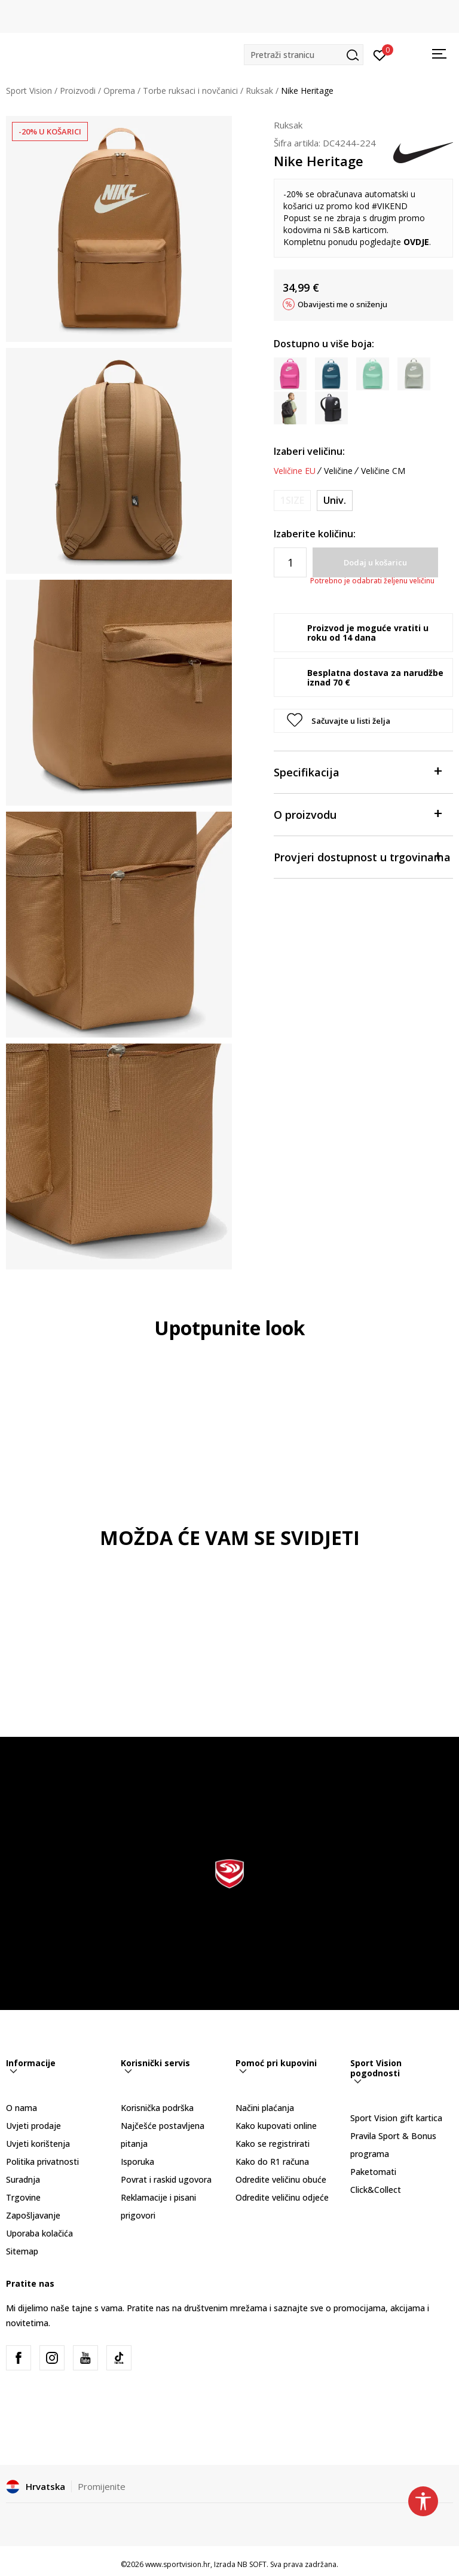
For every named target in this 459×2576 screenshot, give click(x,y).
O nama (21, 2107)
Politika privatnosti (42, 2161)
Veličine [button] (338, 471)
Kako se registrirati (272, 2143)
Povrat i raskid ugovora (166, 2179)
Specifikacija (357, 771)
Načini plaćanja (264, 2107)
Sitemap (22, 2251)
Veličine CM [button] (383, 471)
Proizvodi (78, 90)
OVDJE (416, 241)
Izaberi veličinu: (309, 451)
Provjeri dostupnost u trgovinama (362, 856)
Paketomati (373, 2171)
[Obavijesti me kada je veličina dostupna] (292, 500)
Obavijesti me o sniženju (342, 304)
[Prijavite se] (379, 54)
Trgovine (23, 2197)
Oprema (119, 90)
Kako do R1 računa (272, 2161)
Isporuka (137, 2161)
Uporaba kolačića (39, 2233)
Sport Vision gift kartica (396, 2118)
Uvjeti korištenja (38, 2143)
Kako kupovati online (276, 2125)
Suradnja (23, 2179)
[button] (303, 54)
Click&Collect (375, 2189)
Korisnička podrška (157, 2107)
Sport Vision (29, 90)
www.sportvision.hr (177, 2564)
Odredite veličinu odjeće (282, 2197)
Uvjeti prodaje (33, 2125)
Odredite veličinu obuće (280, 2179)
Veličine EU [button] (295, 471)
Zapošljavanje (33, 2215)
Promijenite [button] (102, 2486)
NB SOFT (252, 2564)
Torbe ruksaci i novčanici (190, 90)
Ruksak (259, 90)
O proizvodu (357, 814)
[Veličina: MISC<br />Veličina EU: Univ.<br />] (335, 500)
